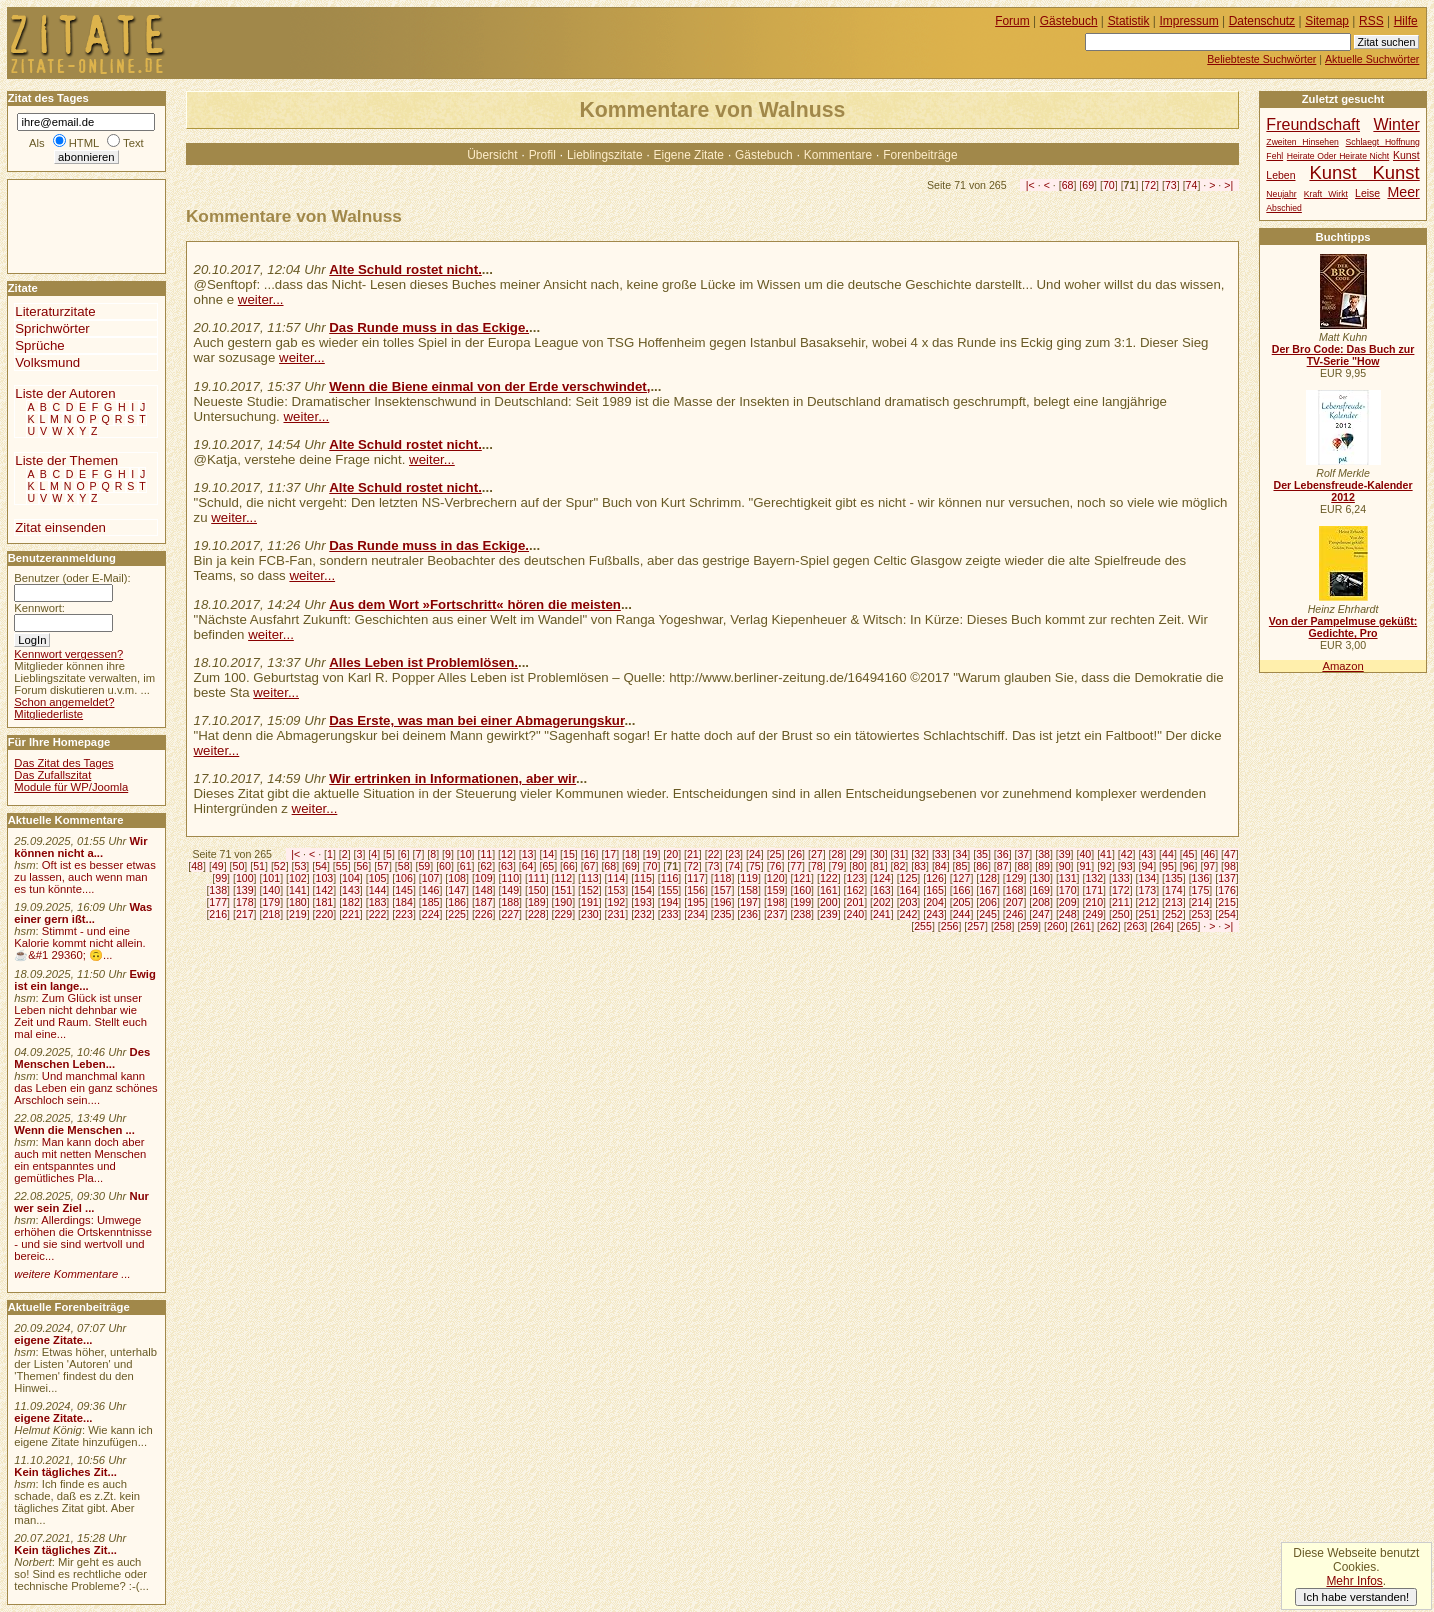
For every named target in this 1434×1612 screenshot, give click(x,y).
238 (802, 914)
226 (484, 914)
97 (1209, 866)
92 (1106, 866)
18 (631, 854)
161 (829, 890)
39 (1065, 854)
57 (383, 866)
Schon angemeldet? (64, 702)
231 (617, 914)
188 (510, 902)
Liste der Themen (66, 460)
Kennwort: (39, 608)
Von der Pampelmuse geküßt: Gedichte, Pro (1343, 627)
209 (1068, 902)
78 (817, 866)
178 (245, 902)
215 (1227, 902)
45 (1189, 854)
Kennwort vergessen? (68, 654)
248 (1068, 914)
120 (776, 878)
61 (466, 866)
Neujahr (1281, 194)
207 (1015, 902)
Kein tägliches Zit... (65, 1472)
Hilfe (1406, 21)
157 (723, 890)
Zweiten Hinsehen (1302, 142)
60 (445, 866)
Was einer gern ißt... (83, 913)
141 (298, 890)
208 (1041, 902)
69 (1088, 185)
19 (652, 854)
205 (962, 902)
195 (696, 902)
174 (1174, 890)
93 (1127, 866)
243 (935, 914)
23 (734, 854)
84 (941, 866)
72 (1150, 185)
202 (882, 902)
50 (239, 866)
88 (1023, 866)
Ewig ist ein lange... (85, 980)
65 (548, 866)
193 (643, 902)
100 (245, 878)
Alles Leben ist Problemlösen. (423, 662)
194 (670, 902)
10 (466, 854)
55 (342, 866)
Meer (1403, 192)
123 (855, 878)
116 (670, 878)
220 (325, 914)
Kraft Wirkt (1326, 194)
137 (1227, 878)
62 (486, 866)
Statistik (1129, 21)
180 (298, 902)
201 (855, 902)
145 (404, 890)
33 (941, 854)
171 (1094, 890)
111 (537, 878)
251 (1148, 914)
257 (976, 926)
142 (325, 890)
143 (351, 890)
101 (271, 878)
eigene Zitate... (53, 1340)
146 (431, 890)
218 (271, 914)
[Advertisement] (68, 225)
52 (280, 866)
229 (563, 914)
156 (696, 890)
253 (1201, 914)
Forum (1012, 21)
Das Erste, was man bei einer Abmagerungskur (476, 720)
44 (1168, 854)
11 (486, 854)
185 (431, 902)
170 (1068, 890)
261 (1083, 926)
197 (749, 902)
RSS (1371, 21)
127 (962, 878)
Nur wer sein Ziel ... (81, 1202)
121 (802, 878)
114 (617, 878)
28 (838, 854)
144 (378, 890)
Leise (1367, 193)
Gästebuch (764, 155)
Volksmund (47, 362)
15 (569, 854)
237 (776, 914)
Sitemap (1327, 21)
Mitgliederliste (48, 714)
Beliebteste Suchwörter (1261, 59)
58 (404, 866)
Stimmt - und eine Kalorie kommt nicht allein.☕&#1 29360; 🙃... (80, 943)
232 (643, 914)
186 (457, 902)
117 (696, 878)
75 (755, 866)
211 (1121, 902)
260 (1056, 926)
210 (1094, 902)
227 (510, 914)
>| (1228, 185)
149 (510, 890)
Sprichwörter (52, 328)
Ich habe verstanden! (1356, 1597)
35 (982, 854)
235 (723, 914)
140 (271, 890)
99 (221, 878)
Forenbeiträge (920, 155)
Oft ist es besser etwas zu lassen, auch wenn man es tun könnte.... (85, 877)
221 (351, 914)
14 (548, 854)
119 (749, 878)
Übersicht (492, 155)
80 (858, 866)
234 (696, 914)
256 (950, 926)
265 (1189, 926)
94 (1147, 866)
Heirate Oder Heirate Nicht (1338, 156)
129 (1015, 878)
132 (1094, 878)
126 (935, 878)
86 (982, 866)
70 (1109, 185)
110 (510, 878)
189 (537, 902)
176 (1227, 890)
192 (617, 902)
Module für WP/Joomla (71, 787)
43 (1147, 854)
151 (563, 890)
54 (321, 866)
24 (755, 854)
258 (1003, 926)
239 (829, 914)
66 (569, 866)
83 (920, 866)
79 (838, 866)
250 (1121, 914)
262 (1109, 926)
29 (858, 854)
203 (909, 902)
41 (1106, 854)
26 (796, 854)
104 (351, 878)
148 (484, 890)
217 (245, 914)
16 (590, 854)
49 (218, 866)
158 (749, 890)
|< (1030, 185)
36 (1003, 854)
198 (776, 902)
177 (218, 902)
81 (879, 866)
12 (507, 854)
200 (829, 902)
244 (962, 914)
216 (218, 914)
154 (643, 890)
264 (1162, 926)
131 (1068, 878)
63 (507, 866)
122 (829, 878)
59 (424, 866)
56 (362, 866)
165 (935, 890)
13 (528, 854)
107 (431, 878)
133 (1121, 878)
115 (643, 878)
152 (590, 890)
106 (404, 878)
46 (1209, 854)
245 (988, 914)
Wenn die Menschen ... (74, 1130)
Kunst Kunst (1364, 172)
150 (537, 890)
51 (259, 866)
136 (1201, 878)
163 (882, 890)
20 (672, 854)
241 (882, 914)
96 (1189, 866)
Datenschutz (1262, 21)
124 (882, 878)
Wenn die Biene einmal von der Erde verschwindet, (489, 386)
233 (670, 914)
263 (1136, 926)
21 (693, 854)
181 (325, 902)
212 (1148, 902)
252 (1174, 914)
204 (935, 902)
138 (218, 890)
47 (1230, 854)
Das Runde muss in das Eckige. (429, 327)
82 (900, 866)
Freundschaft (1313, 124)
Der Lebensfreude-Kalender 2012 (1342, 491)
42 (1127, 854)
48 (197, 866)
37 (1023, 854)
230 (590, 914)
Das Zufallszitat (52, 775)
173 (1148, 890)
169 (1041, 890)
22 (714, 854)
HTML (84, 143)
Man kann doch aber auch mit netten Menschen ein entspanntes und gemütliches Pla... (80, 1160)
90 (1065, 866)
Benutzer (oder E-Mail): (72, 578)
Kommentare (838, 155)
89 (1044, 866)
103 (325, 878)
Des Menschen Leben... (82, 1058)
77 (796, 866)
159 (776, 890)
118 (723, 878)
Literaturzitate (55, 311)
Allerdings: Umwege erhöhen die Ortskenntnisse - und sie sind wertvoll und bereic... (83, 1238)
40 (1085, 854)
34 (962, 854)
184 (404, 902)
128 (988, 878)
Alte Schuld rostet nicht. (405, 269)
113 (590, 878)
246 (1015, 914)
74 (1192, 185)
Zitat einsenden (60, 527)
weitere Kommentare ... (72, 1274)
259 (1029, 926)
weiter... (261, 299)
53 (301, 866)
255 (923, 926)
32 (920, 854)
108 (457, 878)
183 (378, 902)
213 (1174, 902)
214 (1201, 902)
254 (1227, 914)
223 (404, 914)
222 (378, 914)
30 (879, 854)
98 (1230, 866)
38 (1044, 854)
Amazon (1342, 666)
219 (298, 914)
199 (802, 902)
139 (245, 890)
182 (351, 902)
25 (776, 854)
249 (1094, 914)
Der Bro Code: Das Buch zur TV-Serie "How (1343, 355)
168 (1015, 890)
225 (457, 914)
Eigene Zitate (689, 155)
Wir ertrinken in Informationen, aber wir (452, 778)
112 (563, 878)
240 (855, 914)
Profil (542, 155)
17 (610, 854)
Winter (1396, 124)
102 (298, 878)
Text (133, 143)
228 (537, 914)
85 (962, 866)
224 (431, 914)
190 (563, 902)
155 (670, 890)
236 (749, 914)
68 (1068, 185)
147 (457, 890)
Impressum (1189, 21)
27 (817, 854)
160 (802, 890)
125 (909, 878)
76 (776, 866)
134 (1148, 878)
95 (1168, 866)
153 (617, 890)
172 (1121, 890)
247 (1041, 914)
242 (909, 914)
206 (988, 902)
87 (1003, 866)
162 (855, 890)
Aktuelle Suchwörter (1372, 59)
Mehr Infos (1354, 1581)
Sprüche (39, 345)
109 (484, 878)
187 (484, 902)
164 (909, 890)
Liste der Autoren (65, 393)
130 (1041, 878)
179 (271, 902)
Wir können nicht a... (80, 847)
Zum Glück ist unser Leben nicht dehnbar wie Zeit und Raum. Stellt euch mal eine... (80, 1016)
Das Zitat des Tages (63, 763)
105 (378, 878)
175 (1201, 890)
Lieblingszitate (605, 155)
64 (528, 866)
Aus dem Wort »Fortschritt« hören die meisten (475, 604)
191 (590, 902)
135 (1174, 878)
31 (900, 854)
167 (988, 890)
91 (1085, 866)
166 (962, 890)
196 (723, 902)
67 (590, 866)
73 (1171, 185)
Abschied (1283, 208)
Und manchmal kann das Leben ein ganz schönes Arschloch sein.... (85, 1088)
